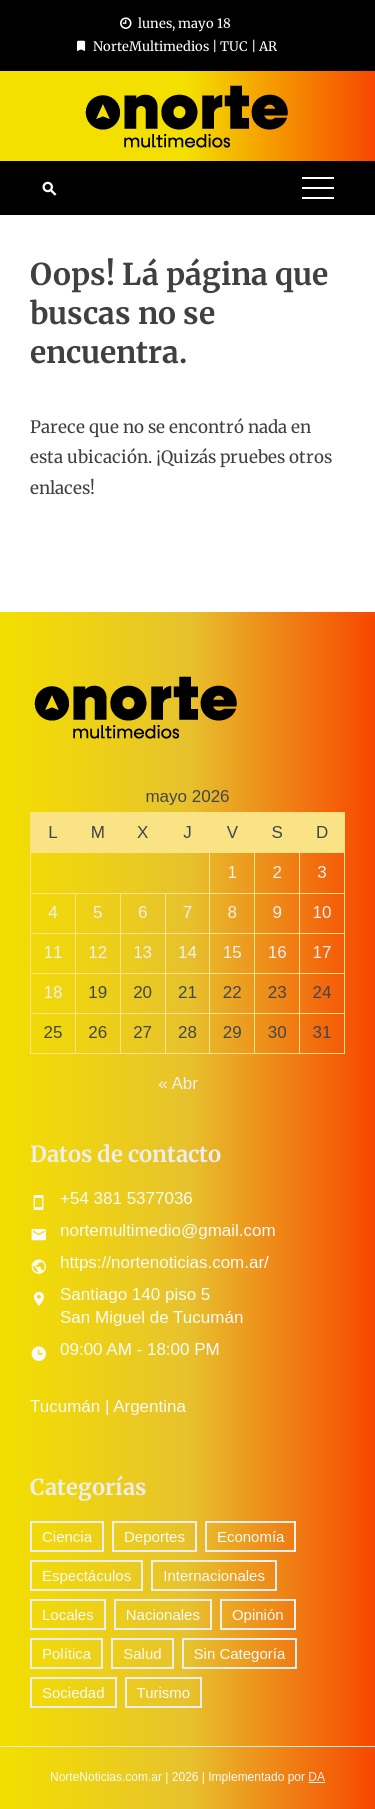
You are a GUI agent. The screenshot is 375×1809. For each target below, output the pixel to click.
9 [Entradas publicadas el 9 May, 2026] (276, 912)
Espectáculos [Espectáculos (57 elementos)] (86, 1575)
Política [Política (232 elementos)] (66, 1653)
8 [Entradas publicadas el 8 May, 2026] (232, 912)
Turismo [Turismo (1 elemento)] (164, 1692)
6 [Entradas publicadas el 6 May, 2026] (142, 912)
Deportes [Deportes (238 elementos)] (154, 1536)
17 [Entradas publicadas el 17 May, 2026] (322, 952)
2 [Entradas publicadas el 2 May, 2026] (276, 872)
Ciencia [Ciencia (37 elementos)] (67, 1536)
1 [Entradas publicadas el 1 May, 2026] (232, 872)
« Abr (178, 1083)
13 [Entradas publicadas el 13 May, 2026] (142, 952)
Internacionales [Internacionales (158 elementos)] (214, 1575)
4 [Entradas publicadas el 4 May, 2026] (52, 912)
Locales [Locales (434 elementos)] (68, 1614)
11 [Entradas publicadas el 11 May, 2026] (52, 952)
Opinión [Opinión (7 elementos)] (258, 1614)
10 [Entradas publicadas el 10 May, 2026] (322, 912)
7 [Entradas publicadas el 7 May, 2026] (187, 912)
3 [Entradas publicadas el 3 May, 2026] (321, 872)
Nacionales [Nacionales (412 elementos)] (163, 1614)
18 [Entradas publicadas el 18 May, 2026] (52, 992)
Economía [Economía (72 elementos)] (251, 1536)
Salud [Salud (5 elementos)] (142, 1653)
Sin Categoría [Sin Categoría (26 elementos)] (240, 1653)
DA (316, 1777)
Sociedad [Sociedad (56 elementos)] (73, 1692)
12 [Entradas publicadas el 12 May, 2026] (97, 952)
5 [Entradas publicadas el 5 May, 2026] (97, 912)
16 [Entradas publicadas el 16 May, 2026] (277, 952)
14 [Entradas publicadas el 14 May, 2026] (187, 952)
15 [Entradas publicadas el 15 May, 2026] (232, 952)
